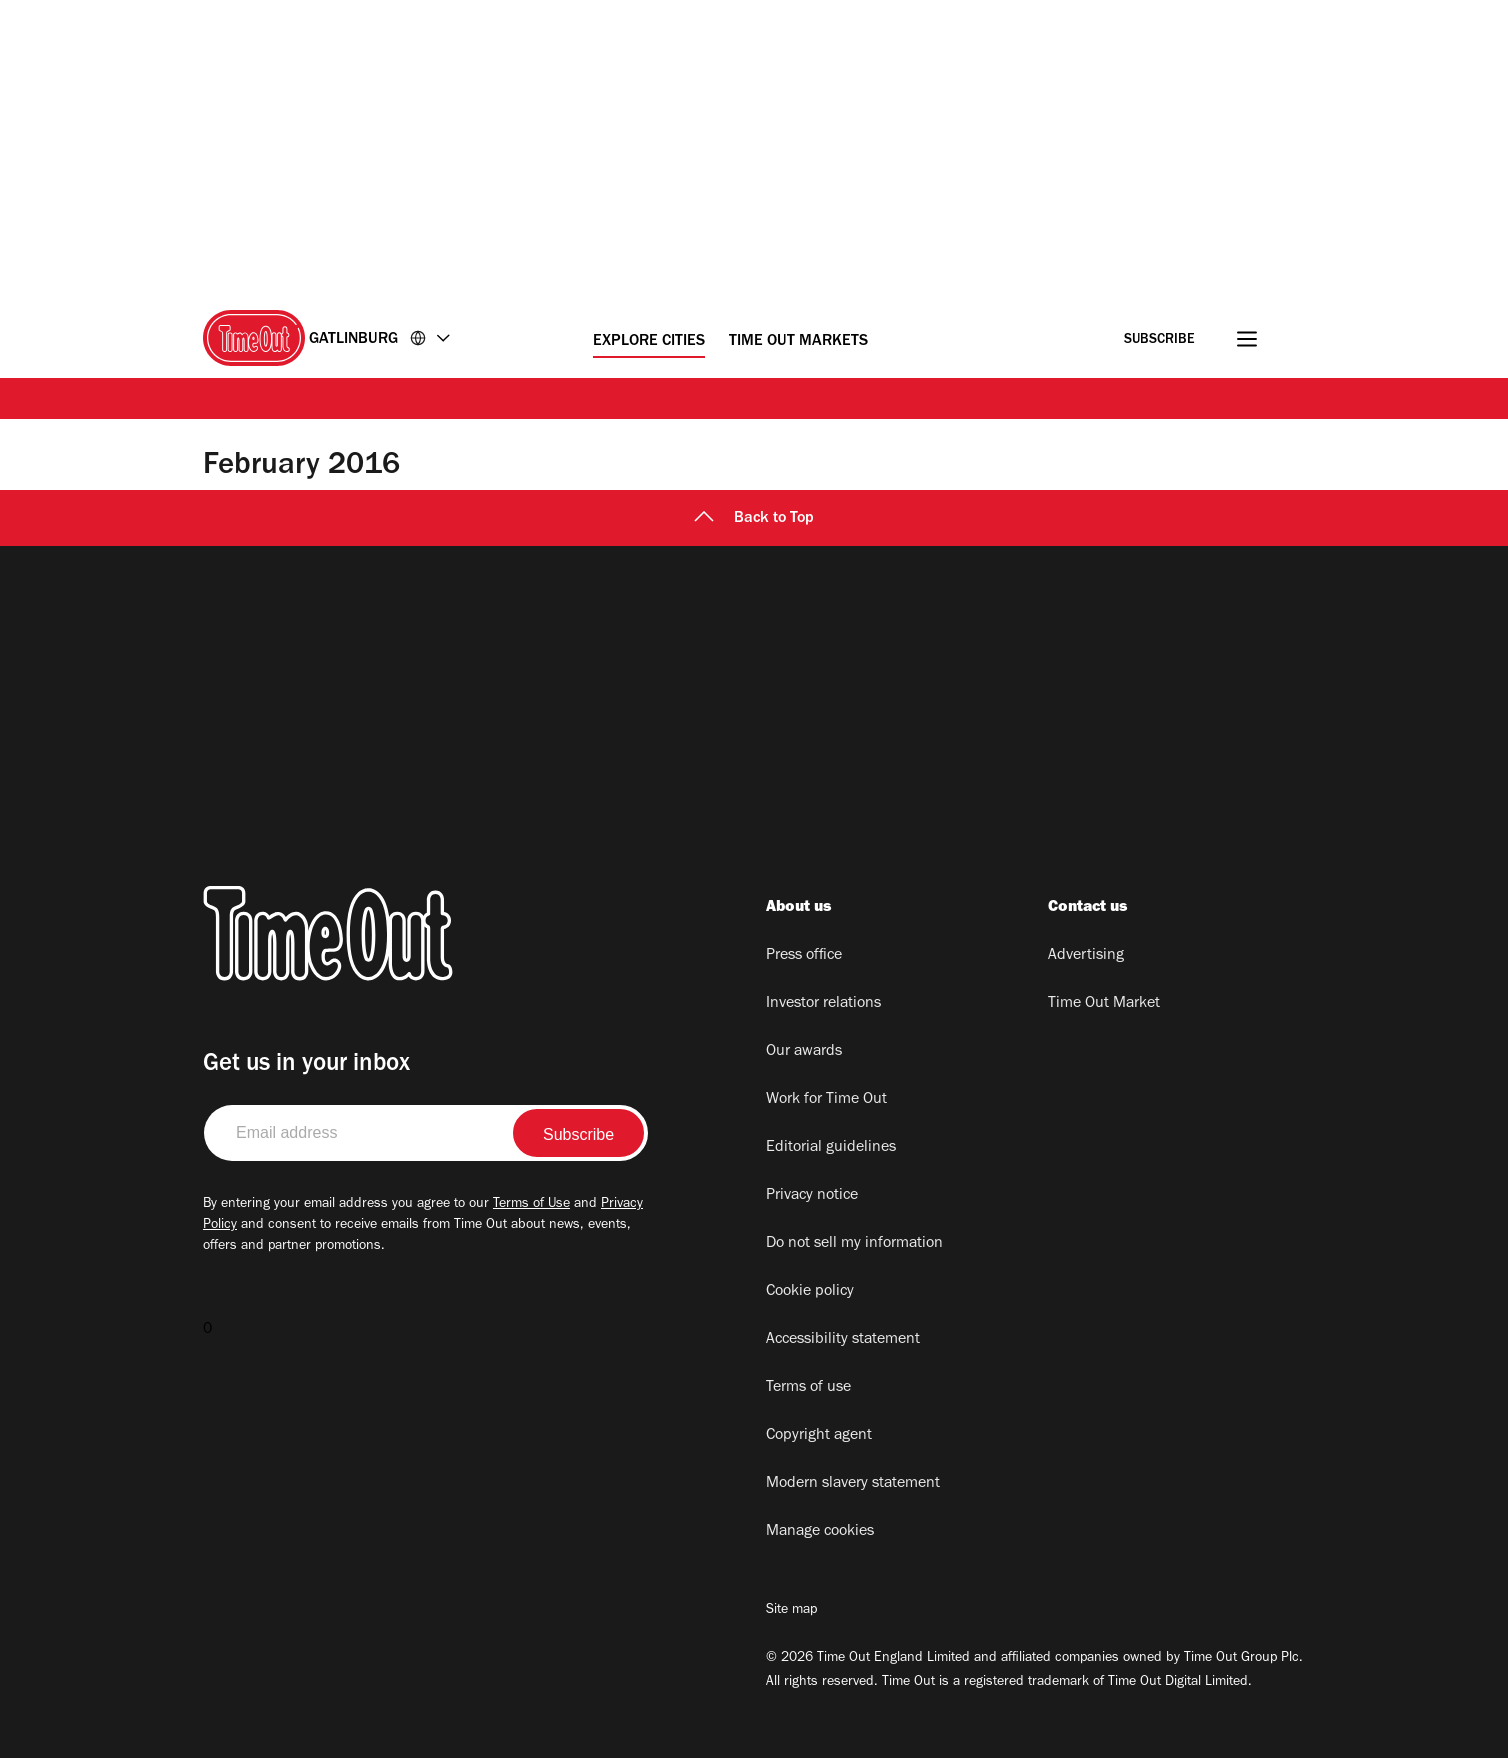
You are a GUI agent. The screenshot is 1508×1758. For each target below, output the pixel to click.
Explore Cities (649, 342)
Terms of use (808, 1388)
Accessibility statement (843, 1340)
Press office (804, 956)
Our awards (804, 1052)
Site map (791, 1611)
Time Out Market (1104, 1004)
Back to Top (754, 519)
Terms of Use (531, 1205)
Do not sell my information (854, 1244)
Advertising (1086, 956)
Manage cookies (820, 1532)
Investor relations (823, 1004)
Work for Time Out (826, 1100)
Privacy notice (812, 1196)
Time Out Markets (798, 342)
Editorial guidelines (831, 1148)
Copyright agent (819, 1436)
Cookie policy (810, 1292)
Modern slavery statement (853, 1484)
